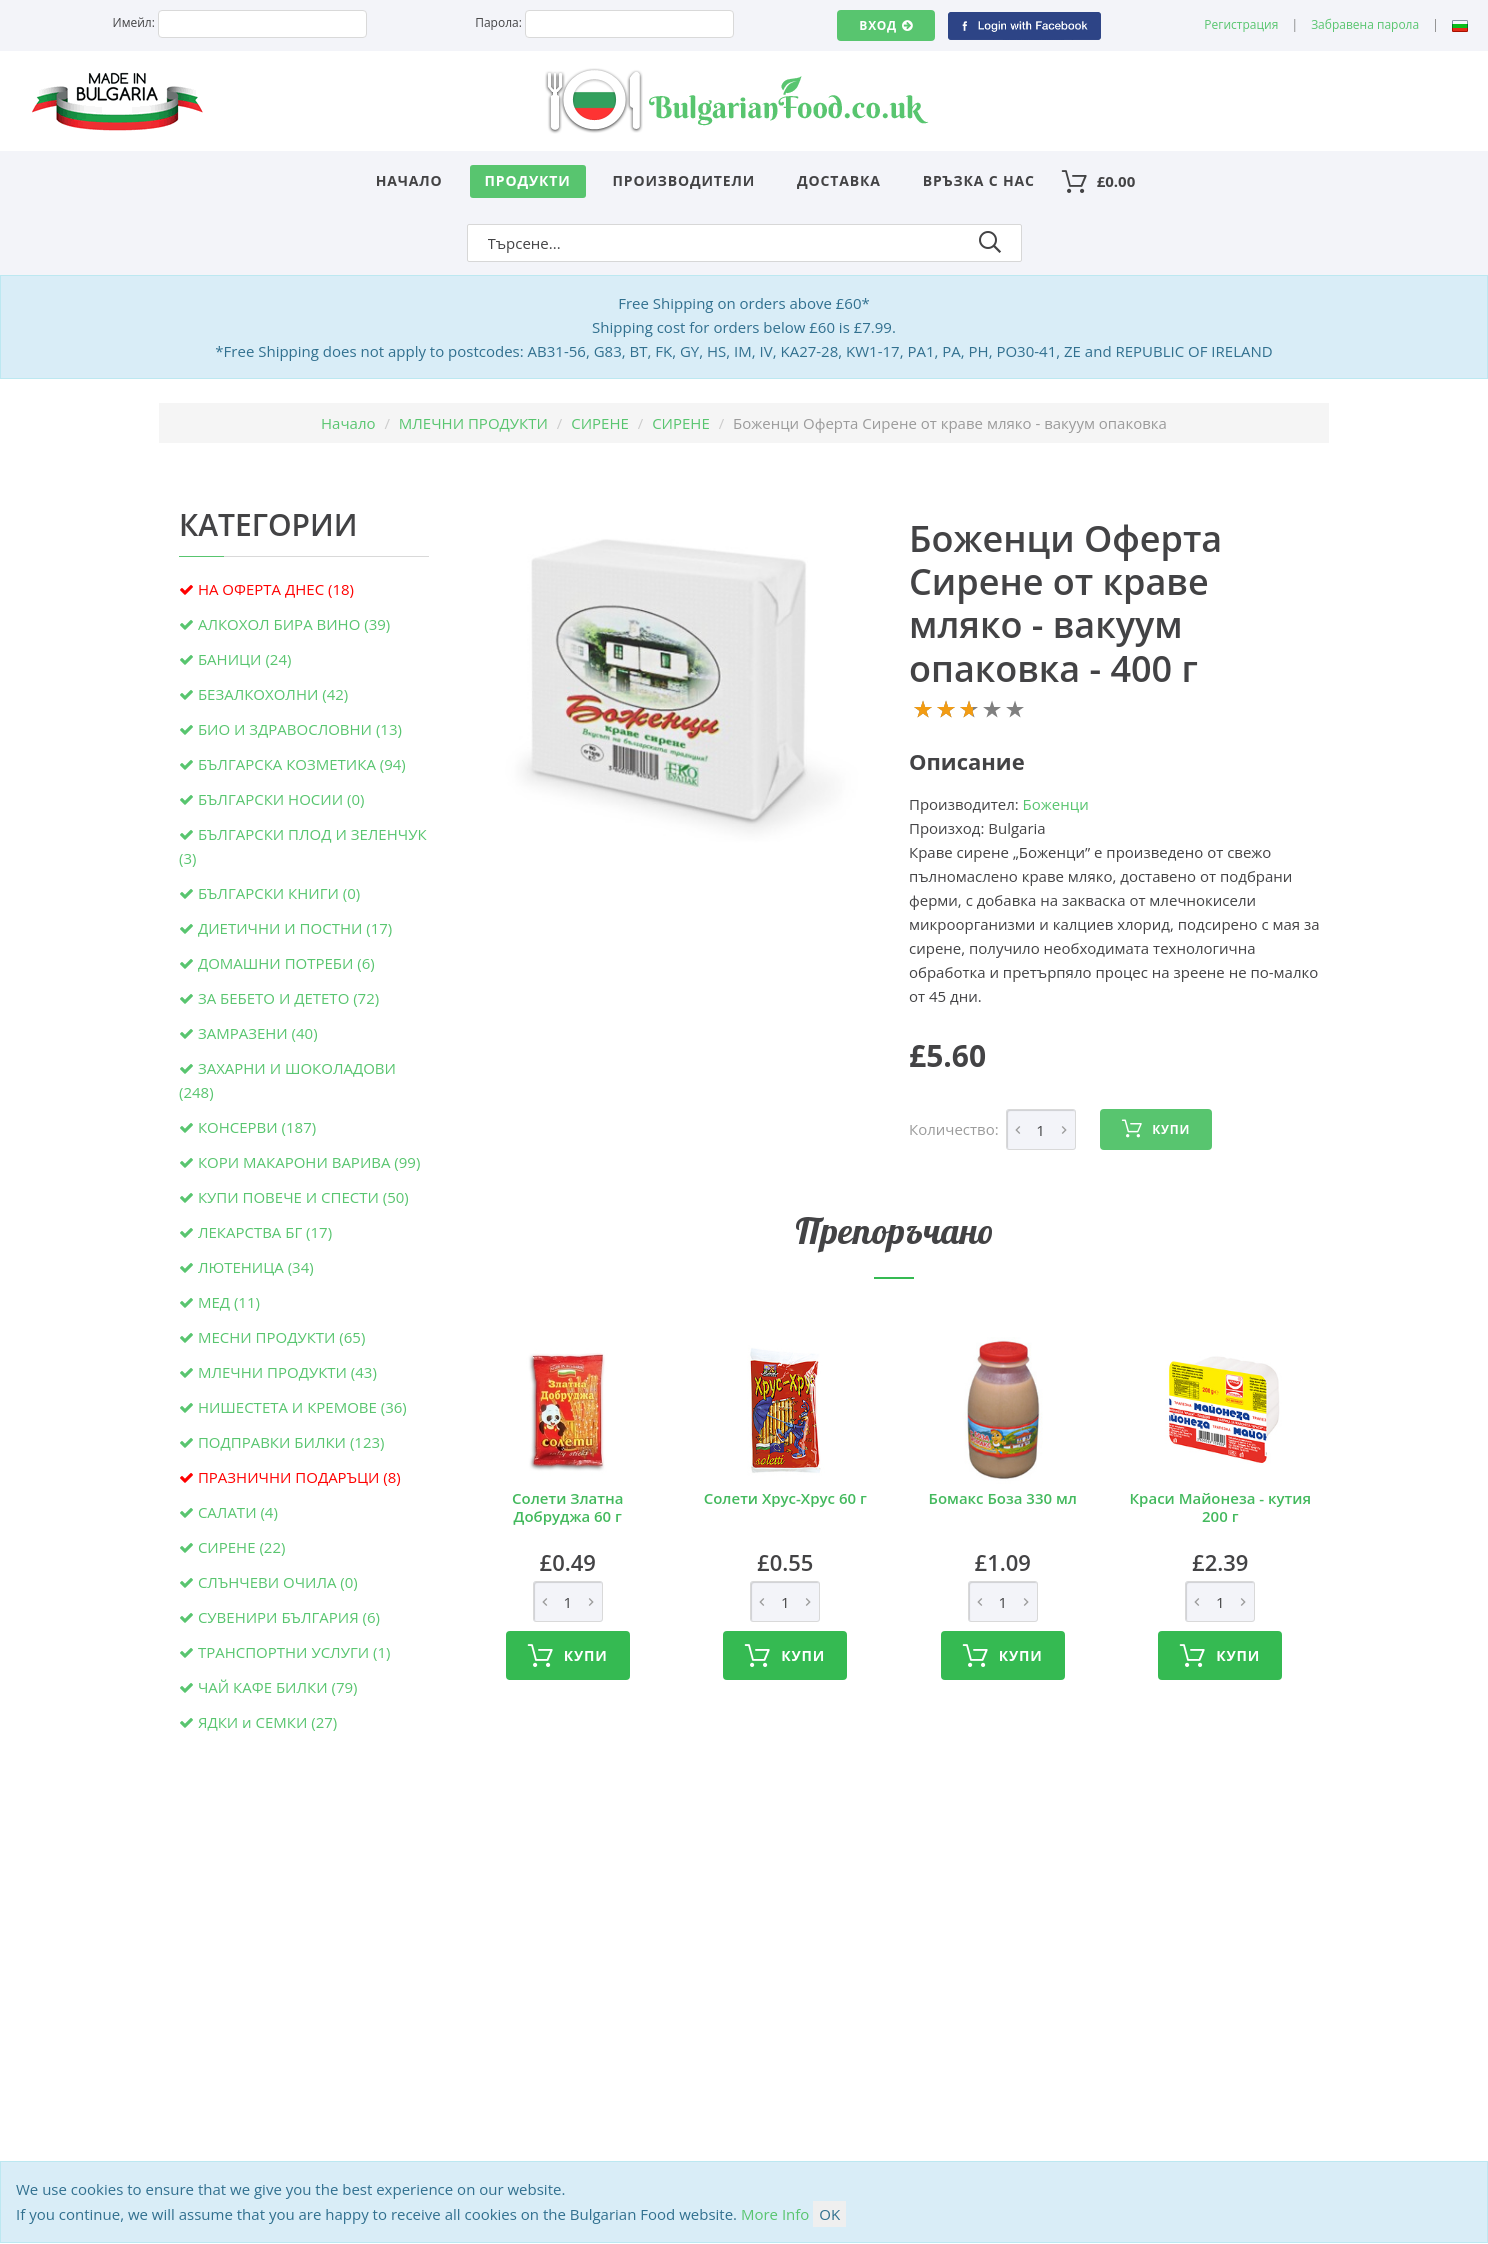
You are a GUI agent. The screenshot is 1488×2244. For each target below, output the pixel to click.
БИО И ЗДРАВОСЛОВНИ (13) (300, 729)
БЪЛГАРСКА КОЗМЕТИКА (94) (302, 764)
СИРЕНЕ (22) (242, 1547)
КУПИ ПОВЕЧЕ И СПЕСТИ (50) (303, 1197)
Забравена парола (1365, 24)
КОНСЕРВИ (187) (257, 1127)
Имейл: (134, 22)
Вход (885, 25)
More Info (775, 2214)
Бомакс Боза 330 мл (1003, 1498)
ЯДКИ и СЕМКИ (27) (267, 1722)
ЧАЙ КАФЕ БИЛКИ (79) (278, 1687)
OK (829, 2214)
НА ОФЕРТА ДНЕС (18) (276, 589)
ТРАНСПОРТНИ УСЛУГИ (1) (294, 1652)
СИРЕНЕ (600, 423)
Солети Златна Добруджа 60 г (567, 1507)
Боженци (1056, 804)
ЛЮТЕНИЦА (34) (256, 1267)
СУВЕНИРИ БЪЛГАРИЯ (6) (289, 1617)
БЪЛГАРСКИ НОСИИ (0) (281, 799)
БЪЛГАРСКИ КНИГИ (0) (279, 893)
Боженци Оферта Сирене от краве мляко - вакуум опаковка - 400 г (1065, 603)
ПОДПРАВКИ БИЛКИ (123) (291, 1442)
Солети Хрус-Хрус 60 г (785, 1498)
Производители (684, 180)
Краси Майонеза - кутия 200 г (1221, 1507)
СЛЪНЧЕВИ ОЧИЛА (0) (278, 1582)
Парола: (498, 22)
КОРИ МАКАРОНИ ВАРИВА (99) (309, 1162)
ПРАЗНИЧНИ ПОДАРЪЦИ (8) (299, 1477)
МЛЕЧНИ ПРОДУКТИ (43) (287, 1372)
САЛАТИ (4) (238, 1512)
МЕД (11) (229, 1302)
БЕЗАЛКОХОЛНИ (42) (273, 694)
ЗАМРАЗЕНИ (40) (258, 1033)
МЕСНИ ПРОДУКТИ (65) (281, 1337)
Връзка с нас (979, 180)
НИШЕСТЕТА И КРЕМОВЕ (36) (302, 1407)
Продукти (528, 180)
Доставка (839, 180)
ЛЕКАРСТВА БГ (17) (265, 1232)
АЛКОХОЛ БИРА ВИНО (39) (294, 624)
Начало (409, 180)
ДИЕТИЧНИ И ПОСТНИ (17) (295, 928)
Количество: (954, 1129)
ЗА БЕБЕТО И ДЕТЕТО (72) (288, 998)
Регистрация (1241, 24)
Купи (1156, 1129)
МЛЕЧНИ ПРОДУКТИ (473, 423)
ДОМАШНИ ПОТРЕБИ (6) (286, 963)
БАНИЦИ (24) (244, 659)
